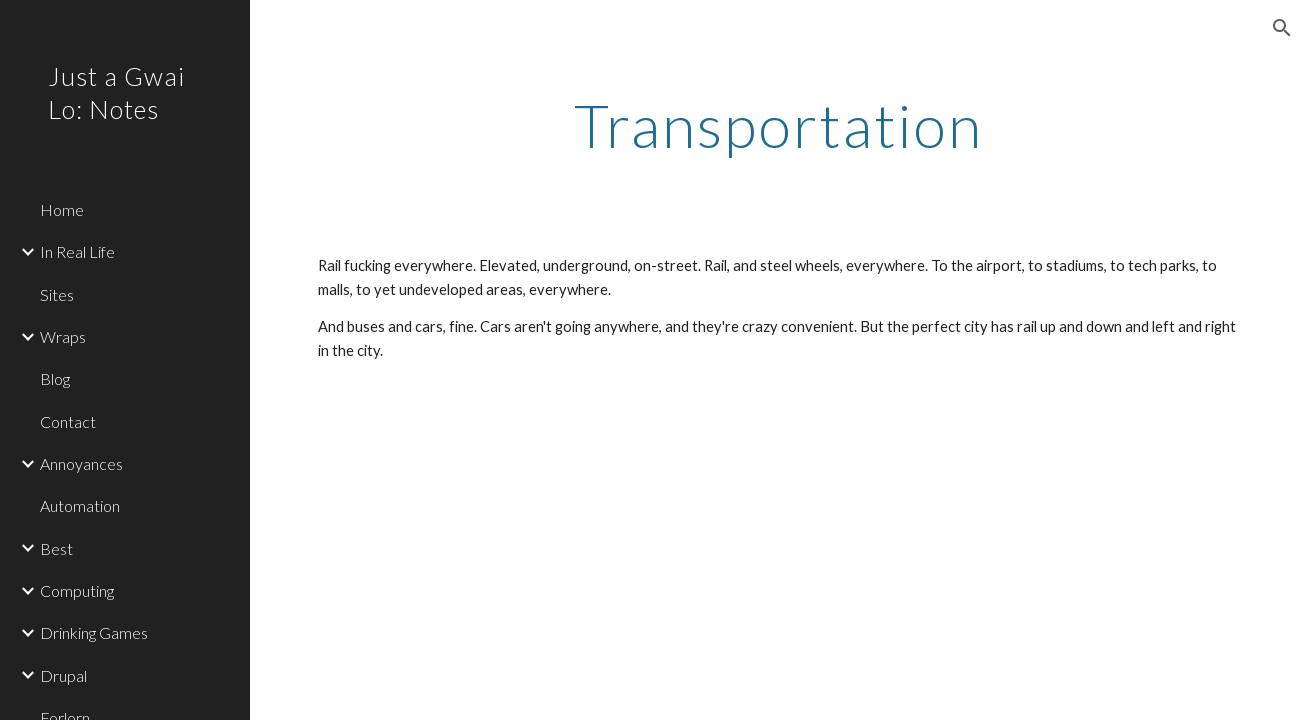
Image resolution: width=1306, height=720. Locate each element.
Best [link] (56, 548)
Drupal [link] (63, 675)
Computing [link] (77, 590)
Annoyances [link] (81, 463)
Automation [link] (80, 505)
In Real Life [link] (77, 251)
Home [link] (62, 209)
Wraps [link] (63, 336)
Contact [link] (68, 421)
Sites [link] (57, 294)
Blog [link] (55, 378)
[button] (1282, 28)
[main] (778, 125)
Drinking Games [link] (94, 632)
